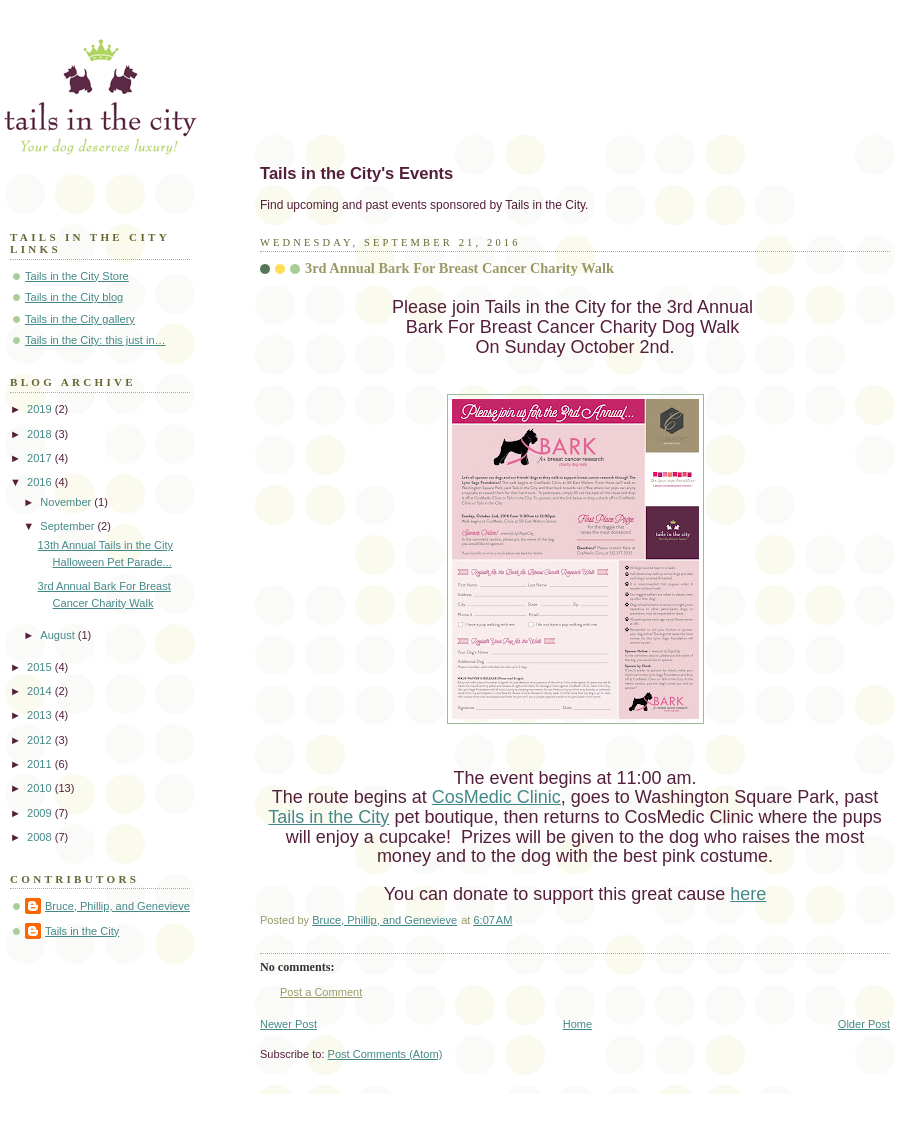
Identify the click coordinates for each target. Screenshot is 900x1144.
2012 (41, 740)
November (67, 502)
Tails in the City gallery (80, 319)
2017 (41, 458)
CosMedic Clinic (496, 797)
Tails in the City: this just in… (95, 340)
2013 (41, 715)
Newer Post (288, 1024)
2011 (41, 764)
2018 (41, 434)
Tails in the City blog (74, 297)
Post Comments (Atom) (385, 1054)
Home (577, 1024)
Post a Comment (321, 992)
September (68, 526)
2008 (41, 837)
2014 (41, 691)
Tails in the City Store (77, 276)
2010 (41, 788)
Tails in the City (328, 817)
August (58, 635)
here (748, 894)
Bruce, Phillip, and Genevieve (117, 906)
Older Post (864, 1024)
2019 (41, 409)
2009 (41, 813)
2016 (41, 482)
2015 (41, 667)
